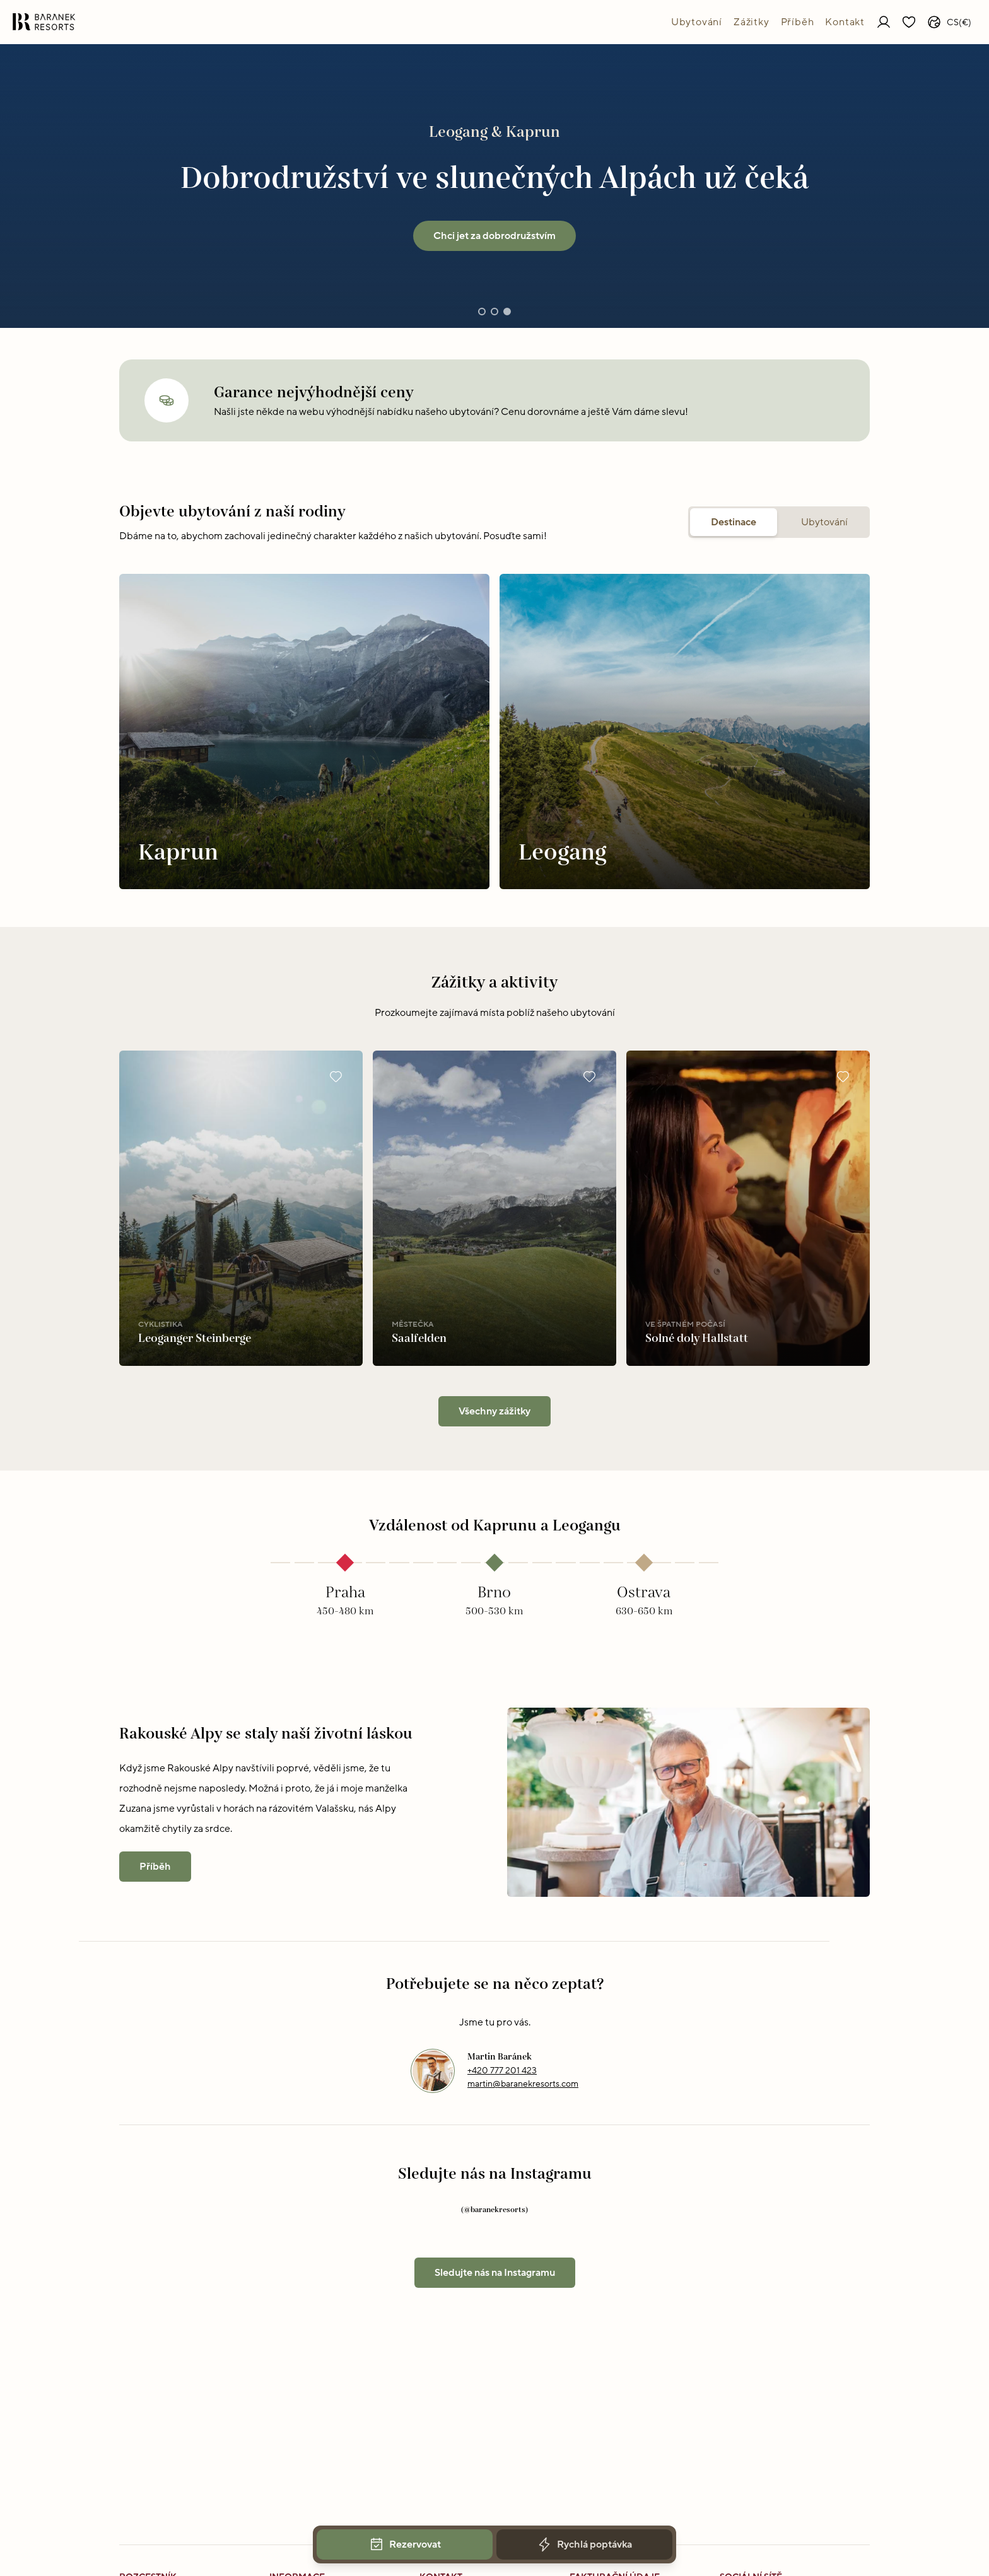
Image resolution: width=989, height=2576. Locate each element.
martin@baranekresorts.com (522, 2084)
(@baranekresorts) (494, 2210)
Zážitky (752, 22)
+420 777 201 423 (502, 2071)
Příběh (797, 22)
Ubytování (696, 22)
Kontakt (845, 22)
